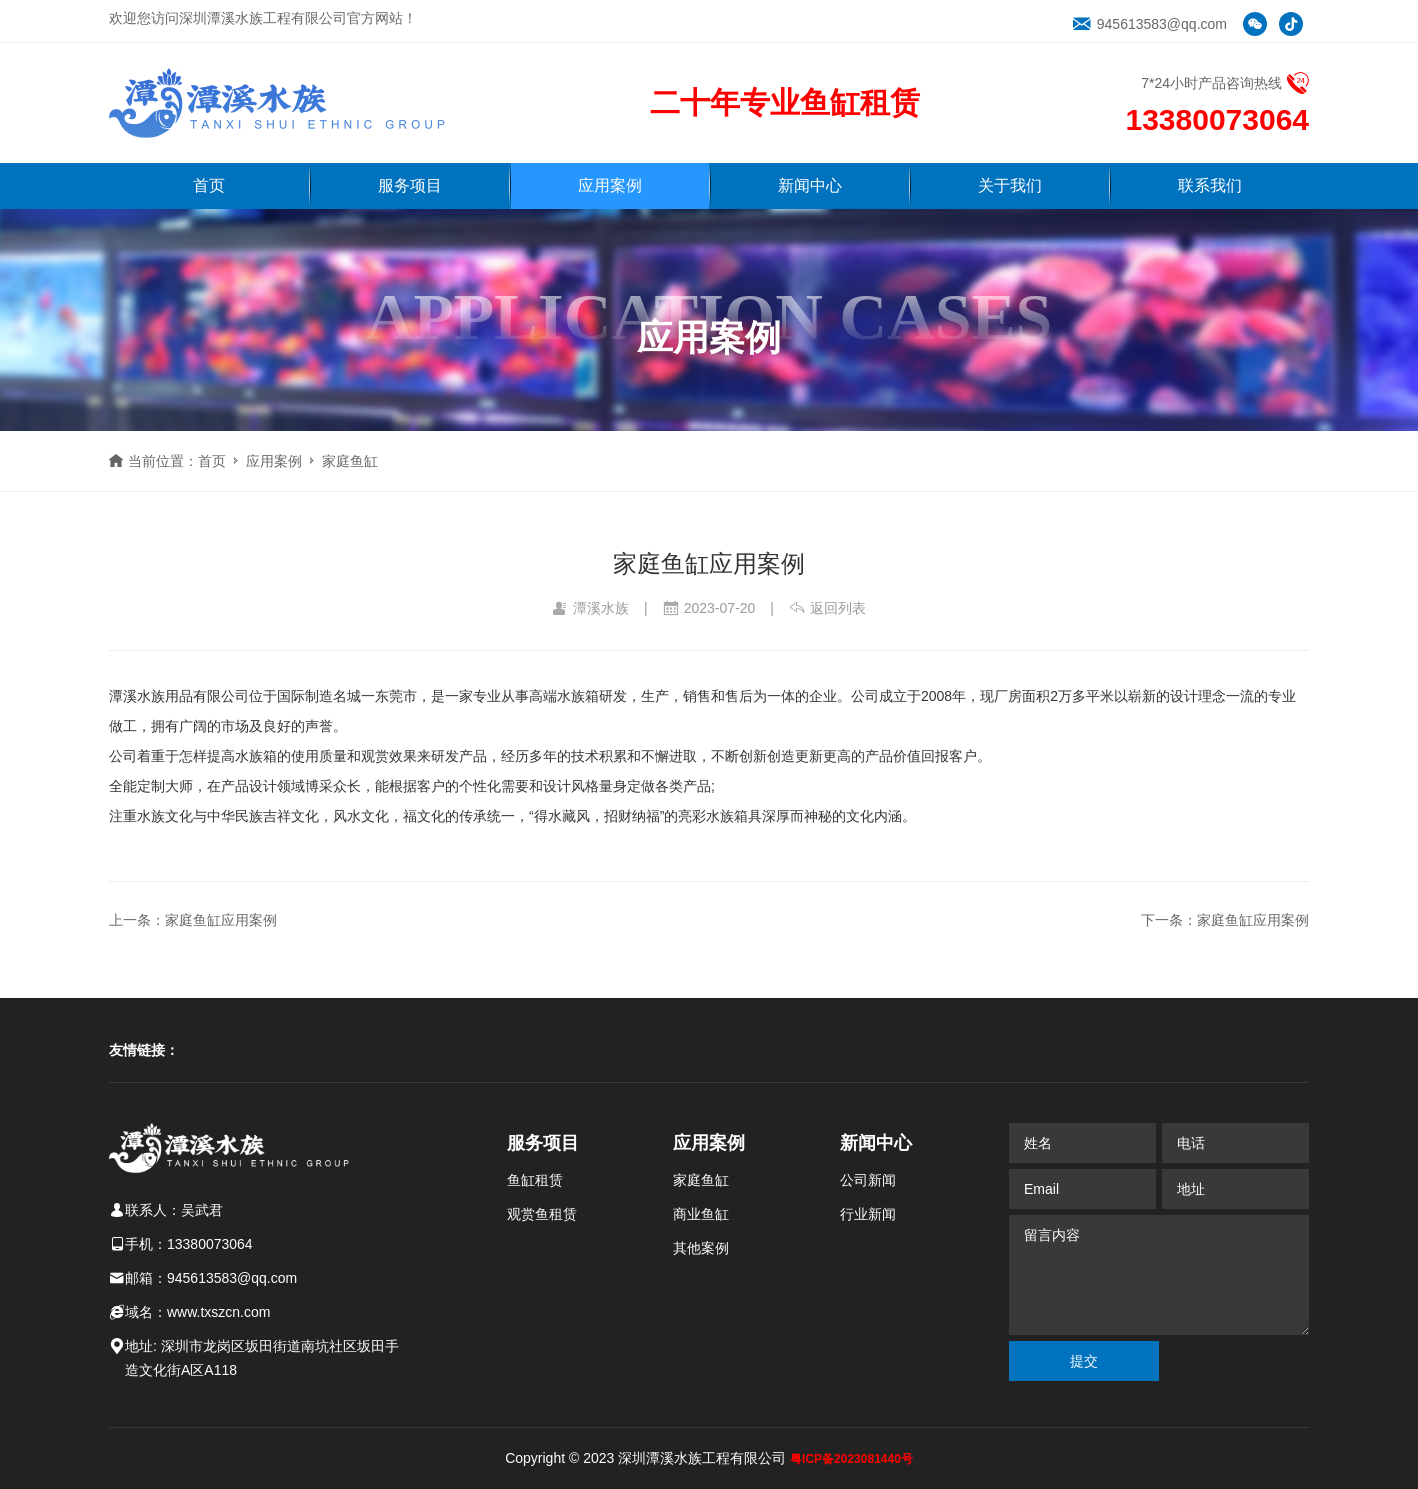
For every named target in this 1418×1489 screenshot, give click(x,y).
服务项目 (410, 185)
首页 (209, 185)
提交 (1084, 1361)
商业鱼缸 (701, 1214)
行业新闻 (868, 1214)
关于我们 (1010, 185)
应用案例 (610, 185)
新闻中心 (810, 185)
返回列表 (827, 608)
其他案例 (701, 1248)
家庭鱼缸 (350, 461)
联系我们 (1210, 185)
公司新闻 (868, 1180)
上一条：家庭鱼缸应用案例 (193, 920)
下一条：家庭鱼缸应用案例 (1225, 920)
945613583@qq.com (1149, 24)
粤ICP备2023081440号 (851, 1459)
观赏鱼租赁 (542, 1214)
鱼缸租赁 (535, 1180)
